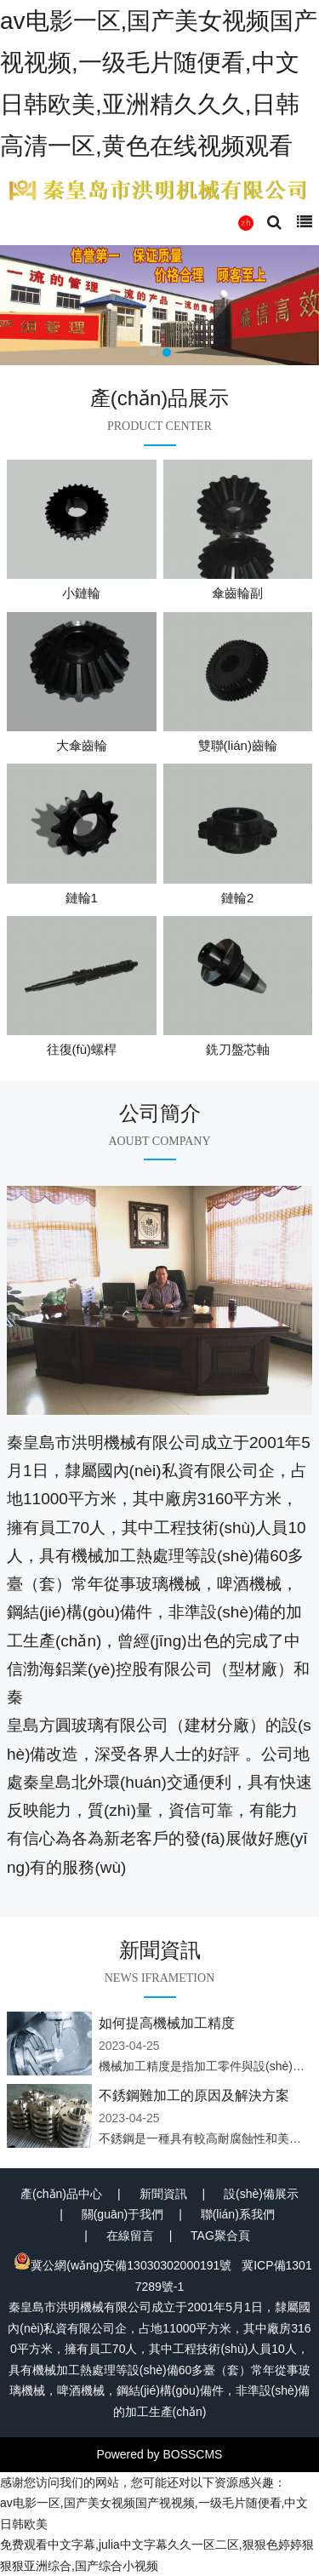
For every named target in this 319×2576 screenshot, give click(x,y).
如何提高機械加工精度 (167, 2023)
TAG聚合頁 (220, 2235)
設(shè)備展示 (261, 2194)
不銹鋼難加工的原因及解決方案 (194, 2095)
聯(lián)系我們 (238, 2214)
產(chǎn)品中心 (61, 2194)
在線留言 (130, 2235)
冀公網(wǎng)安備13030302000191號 (122, 2265)
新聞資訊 (163, 2194)
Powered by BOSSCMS (160, 2454)
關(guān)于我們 (122, 2214)
